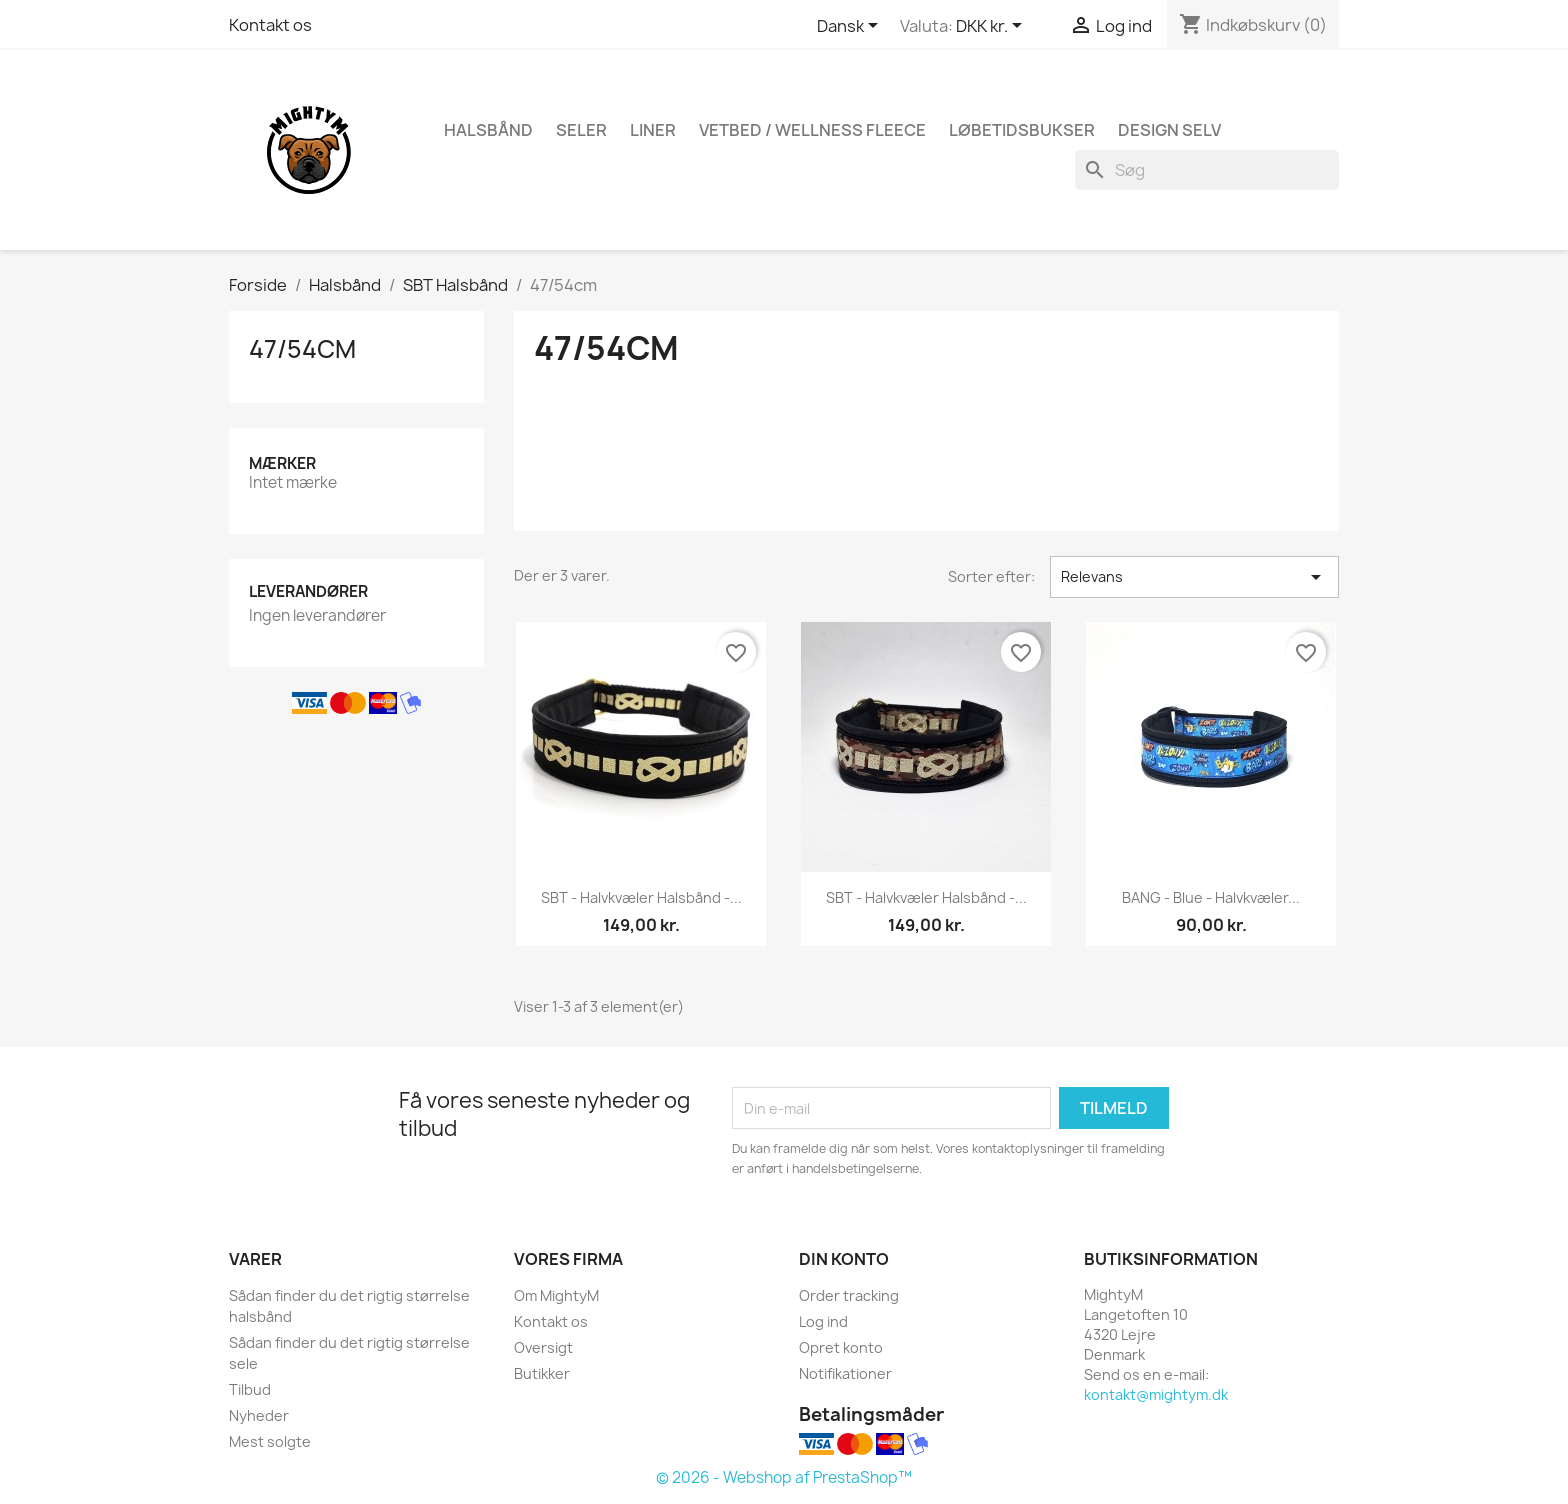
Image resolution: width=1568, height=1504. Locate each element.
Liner (653, 130)
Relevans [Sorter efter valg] (1194, 577)
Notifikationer (845, 1373)
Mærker (282, 463)
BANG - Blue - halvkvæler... (1211, 897)
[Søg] (1207, 170)
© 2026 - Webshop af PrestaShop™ (784, 1477)
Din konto (844, 1259)
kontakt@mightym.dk (1156, 1394)
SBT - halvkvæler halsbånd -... (641, 897)
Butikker (542, 1373)
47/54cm (302, 349)
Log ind (823, 1321)
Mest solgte (270, 1441)
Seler (581, 130)
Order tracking (849, 1295)
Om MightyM (556, 1295)
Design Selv (1169, 130)
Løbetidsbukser (1022, 130)
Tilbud (250, 1389)
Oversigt (543, 1347)
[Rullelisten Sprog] (851, 27)
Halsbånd (488, 130)
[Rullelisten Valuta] (992, 27)
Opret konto (841, 1347)
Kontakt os (270, 25)
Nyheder (259, 1415)
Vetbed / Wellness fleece (812, 130)
